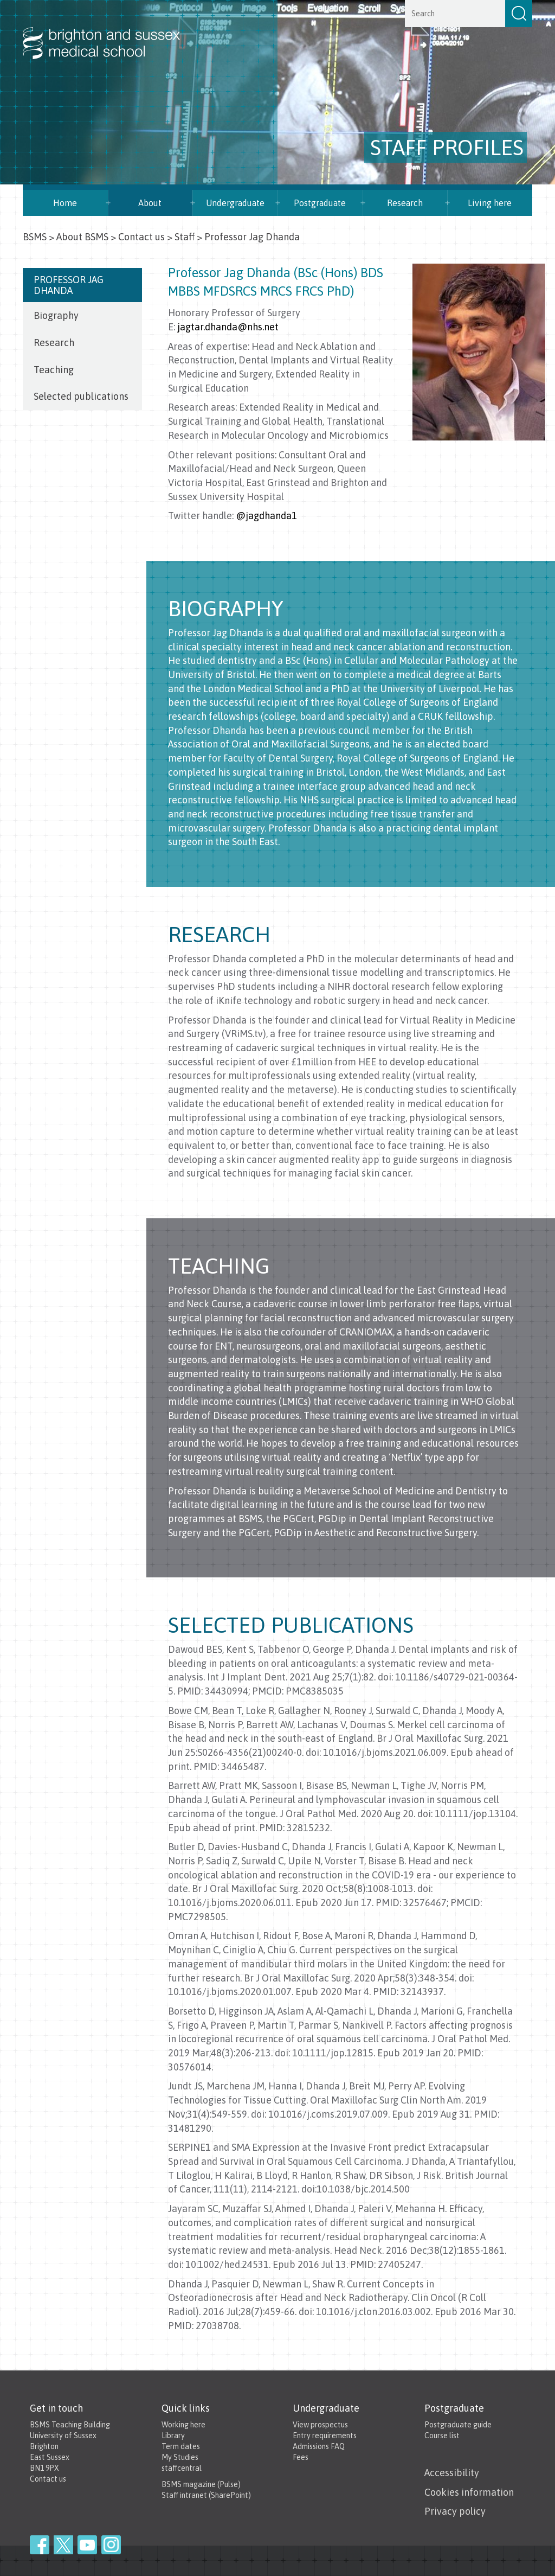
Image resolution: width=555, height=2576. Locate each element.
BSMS (35, 236)
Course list (442, 2435)
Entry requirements (325, 2435)
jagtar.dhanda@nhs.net (228, 327)
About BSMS (82, 236)
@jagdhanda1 (266, 515)
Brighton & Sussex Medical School (112, 31)
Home (65, 203)
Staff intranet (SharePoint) (206, 2495)
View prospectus (320, 2424)
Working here (183, 2424)
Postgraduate (320, 203)
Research (405, 203)
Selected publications (81, 396)
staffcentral (182, 2468)
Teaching (54, 369)
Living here (490, 203)
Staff (185, 236)
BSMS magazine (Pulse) (201, 2484)
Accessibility (451, 2472)
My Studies (180, 2457)
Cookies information (469, 2492)
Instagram (111, 2544)
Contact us (141, 236)
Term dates (181, 2446)
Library (173, 2435)
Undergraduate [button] (235, 203)
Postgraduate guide (458, 2424)
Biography (56, 315)
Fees (300, 2457)
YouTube (87, 2544)
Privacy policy (455, 2511)
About (150, 203)
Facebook (39, 2544)
